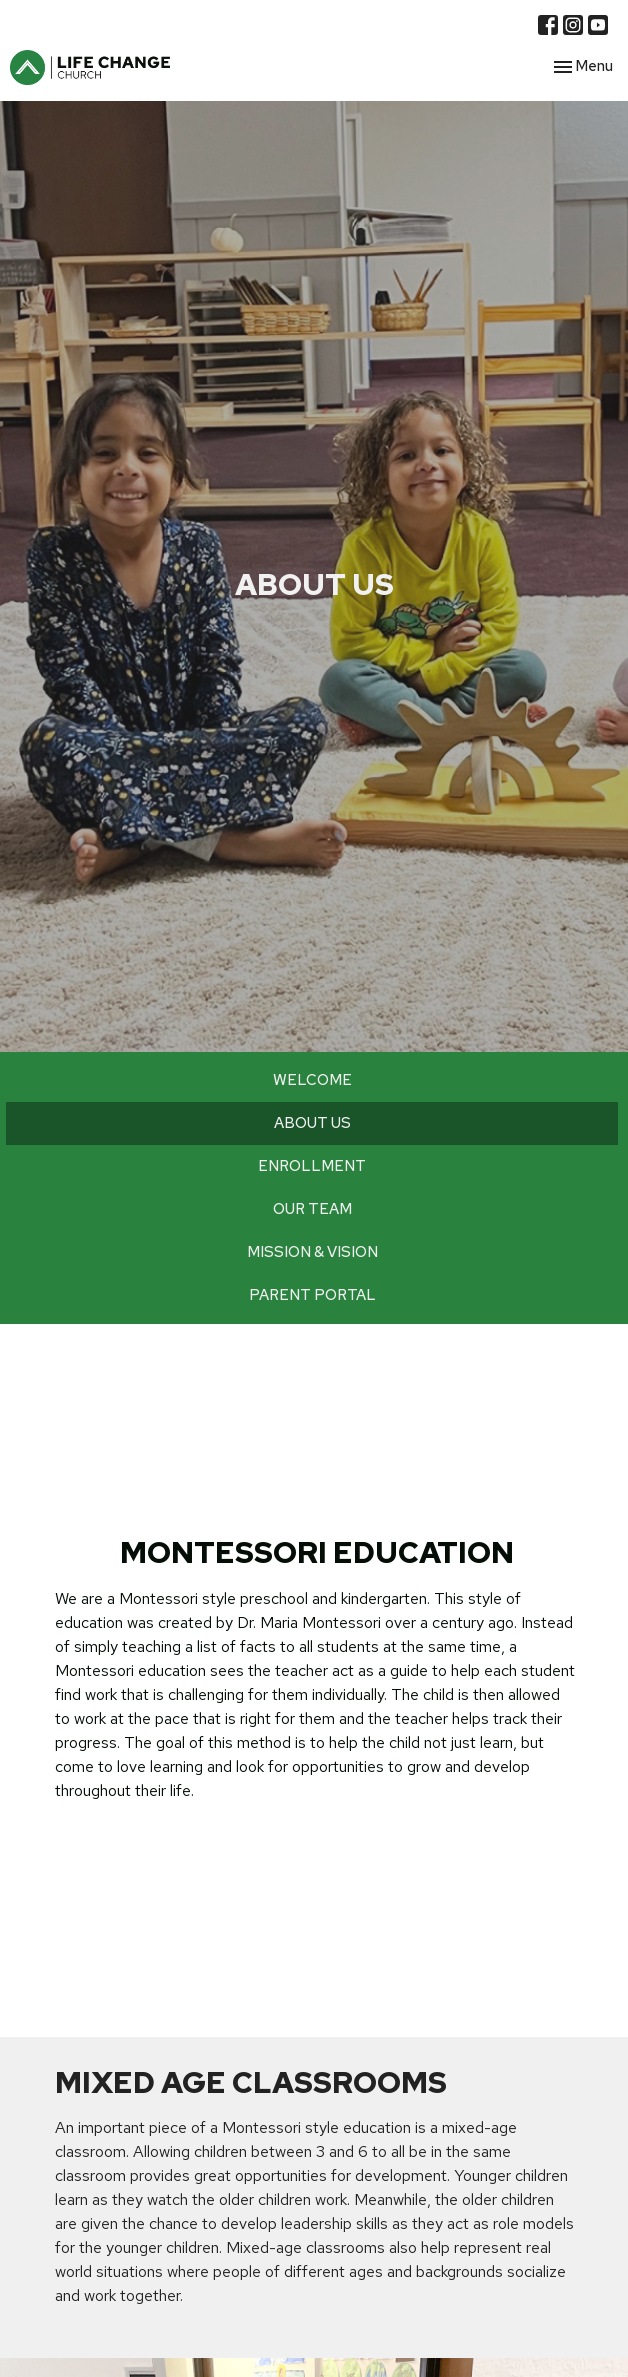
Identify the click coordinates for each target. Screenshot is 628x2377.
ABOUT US (312, 1123)
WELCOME (312, 1080)
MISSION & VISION (312, 1252)
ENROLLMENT (312, 1166)
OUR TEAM (312, 1209)
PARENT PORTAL (312, 1295)
